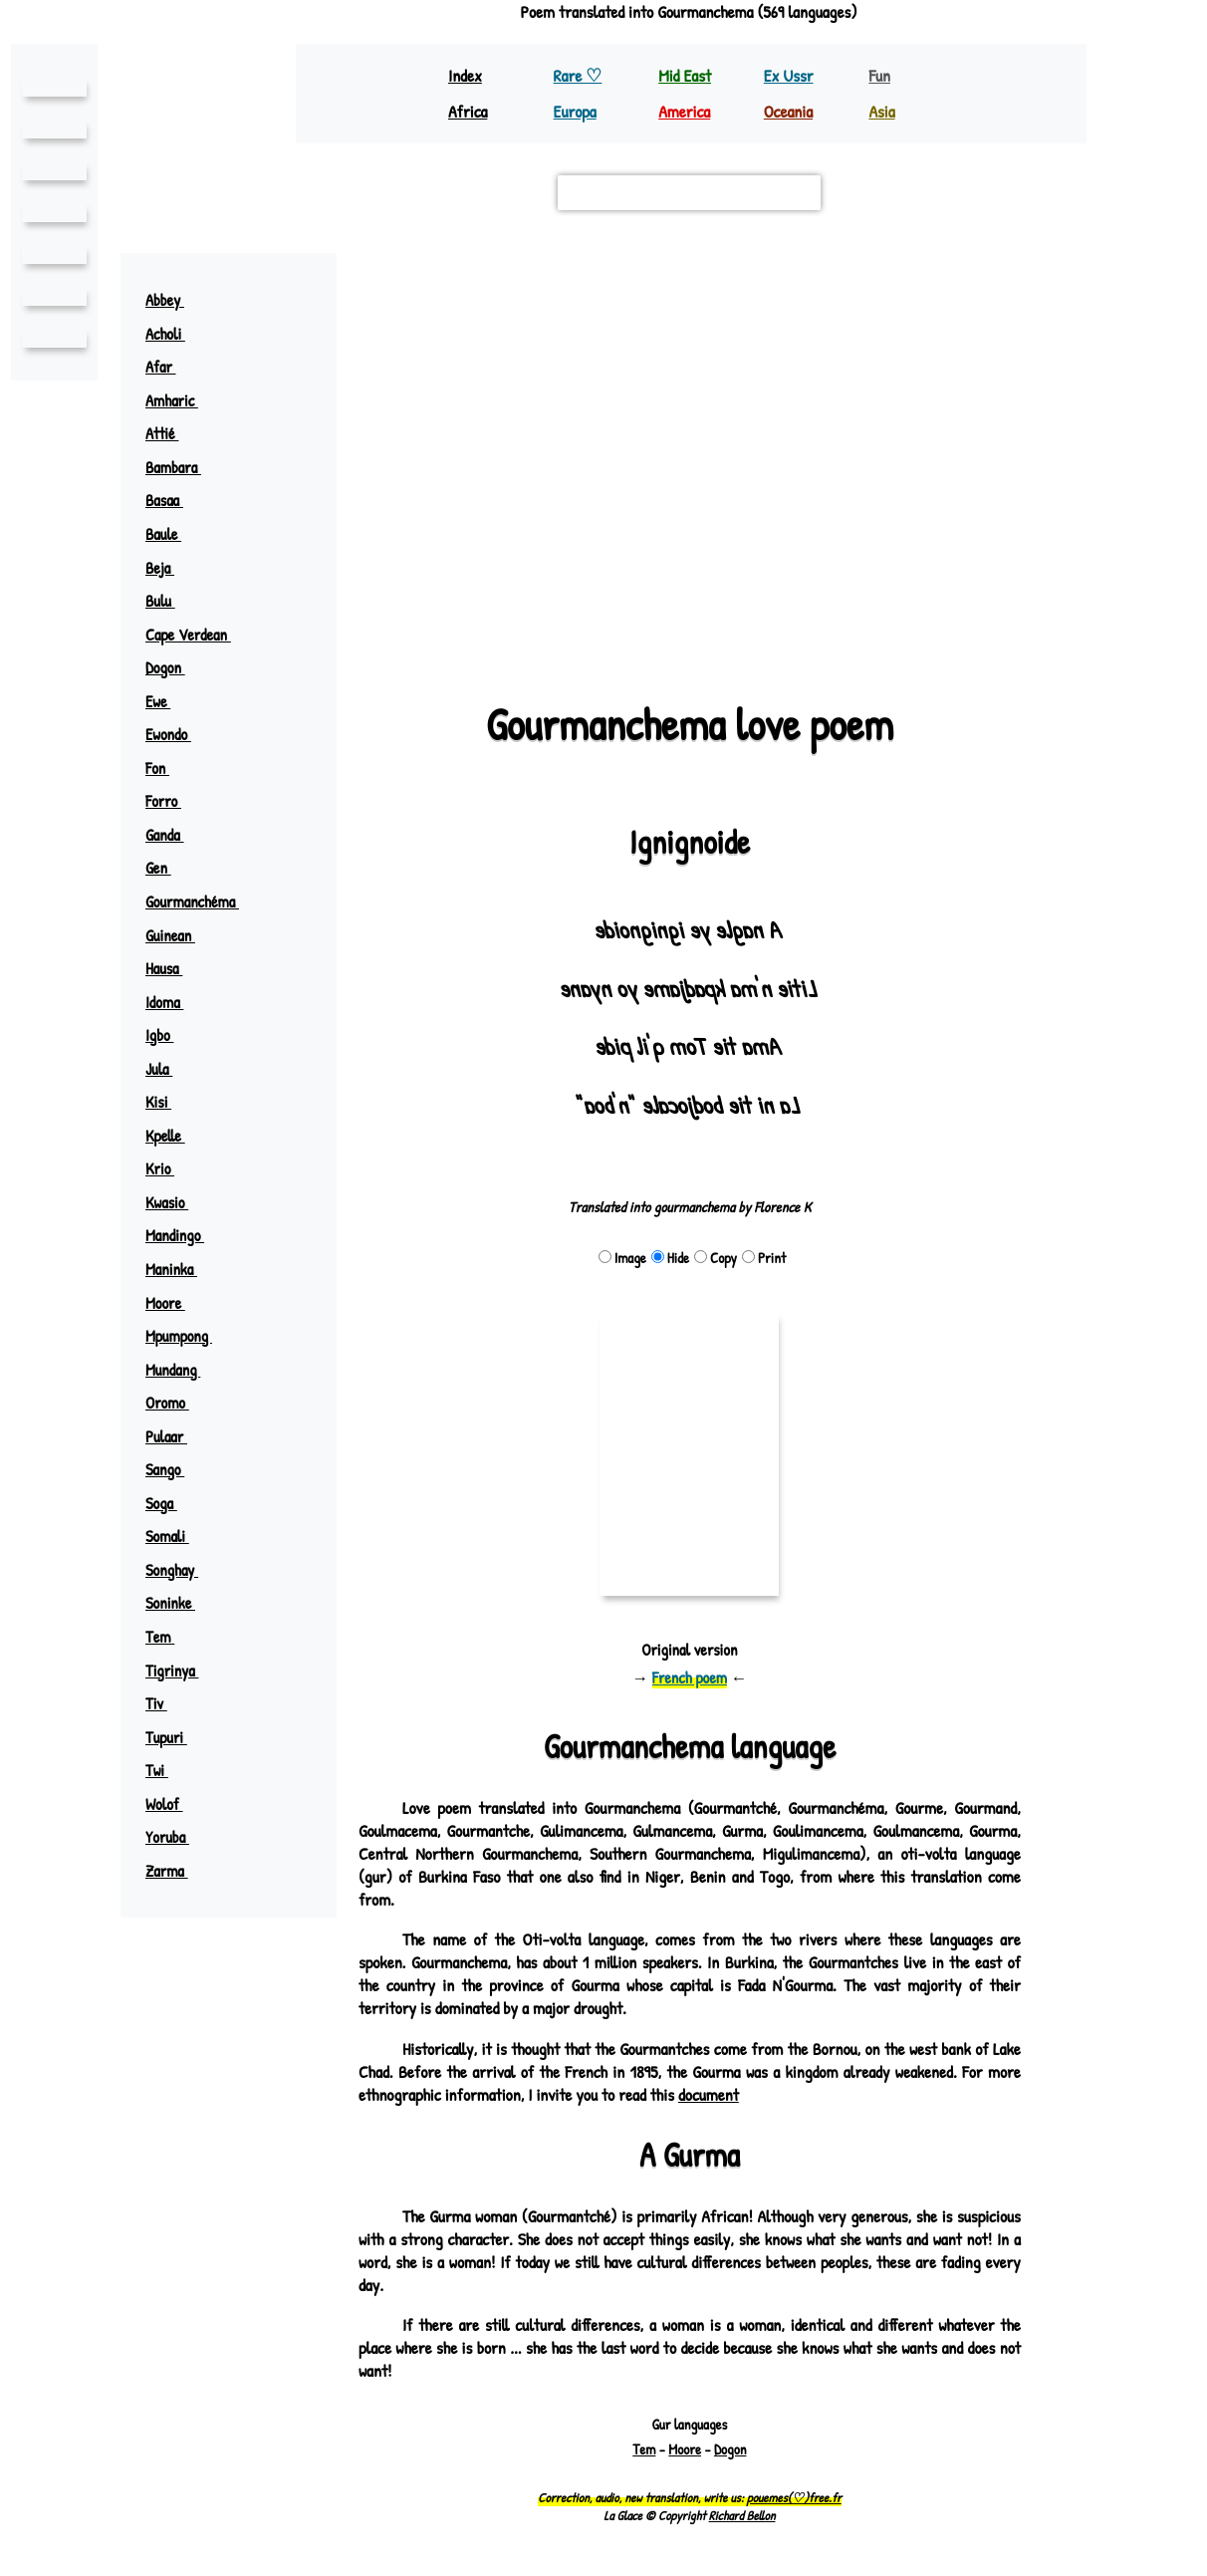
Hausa (174, 968)
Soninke (178, 1603)
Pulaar (176, 1436)
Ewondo (178, 734)
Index (465, 75)
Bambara (183, 467)
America (686, 111)
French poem (689, 1677)
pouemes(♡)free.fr (794, 2497)
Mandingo (184, 1235)
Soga (171, 1503)
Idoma (173, 1002)
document (789, 2094)
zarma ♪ (880, 335)
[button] (996, 278)
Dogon (175, 667)
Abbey (174, 300)
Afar (170, 367)
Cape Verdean (197, 634)
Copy (714, 1257)
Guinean (178, 935)
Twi (165, 1770)
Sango (174, 1469)
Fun (879, 75)
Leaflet (391, 635)
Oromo (177, 1403)
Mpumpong (189, 1336)
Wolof (173, 1804)
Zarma (176, 1871)
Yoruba (177, 1837)
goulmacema (711, 428)
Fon (166, 768)
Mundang (182, 1370)
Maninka (180, 1269)
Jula (169, 1069)
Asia (882, 111)
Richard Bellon (742, 2515)
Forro (173, 801)
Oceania (790, 111)
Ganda (174, 835)
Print (763, 1257)
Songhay (182, 1570)
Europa (577, 111)
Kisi (167, 1102)
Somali (176, 1536)
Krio (169, 1168)
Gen (166, 868)
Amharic (182, 400)
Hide (669, 1257)
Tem (168, 1637)
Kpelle (174, 1136)
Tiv (164, 1703)
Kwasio (177, 1202)
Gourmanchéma (202, 901)
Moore (174, 1303)
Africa (469, 111)
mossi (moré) (483, 428)
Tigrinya (180, 1670)
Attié (171, 433)
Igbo (168, 1035)
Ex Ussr (789, 75)
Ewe (167, 701)
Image (621, 1257)
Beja (168, 568)
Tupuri (175, 1737)
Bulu (169, 601)
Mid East (684, 75)
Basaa (174, 500)
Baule (172, 534)
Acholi (175, 334)
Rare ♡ (579, 75)
